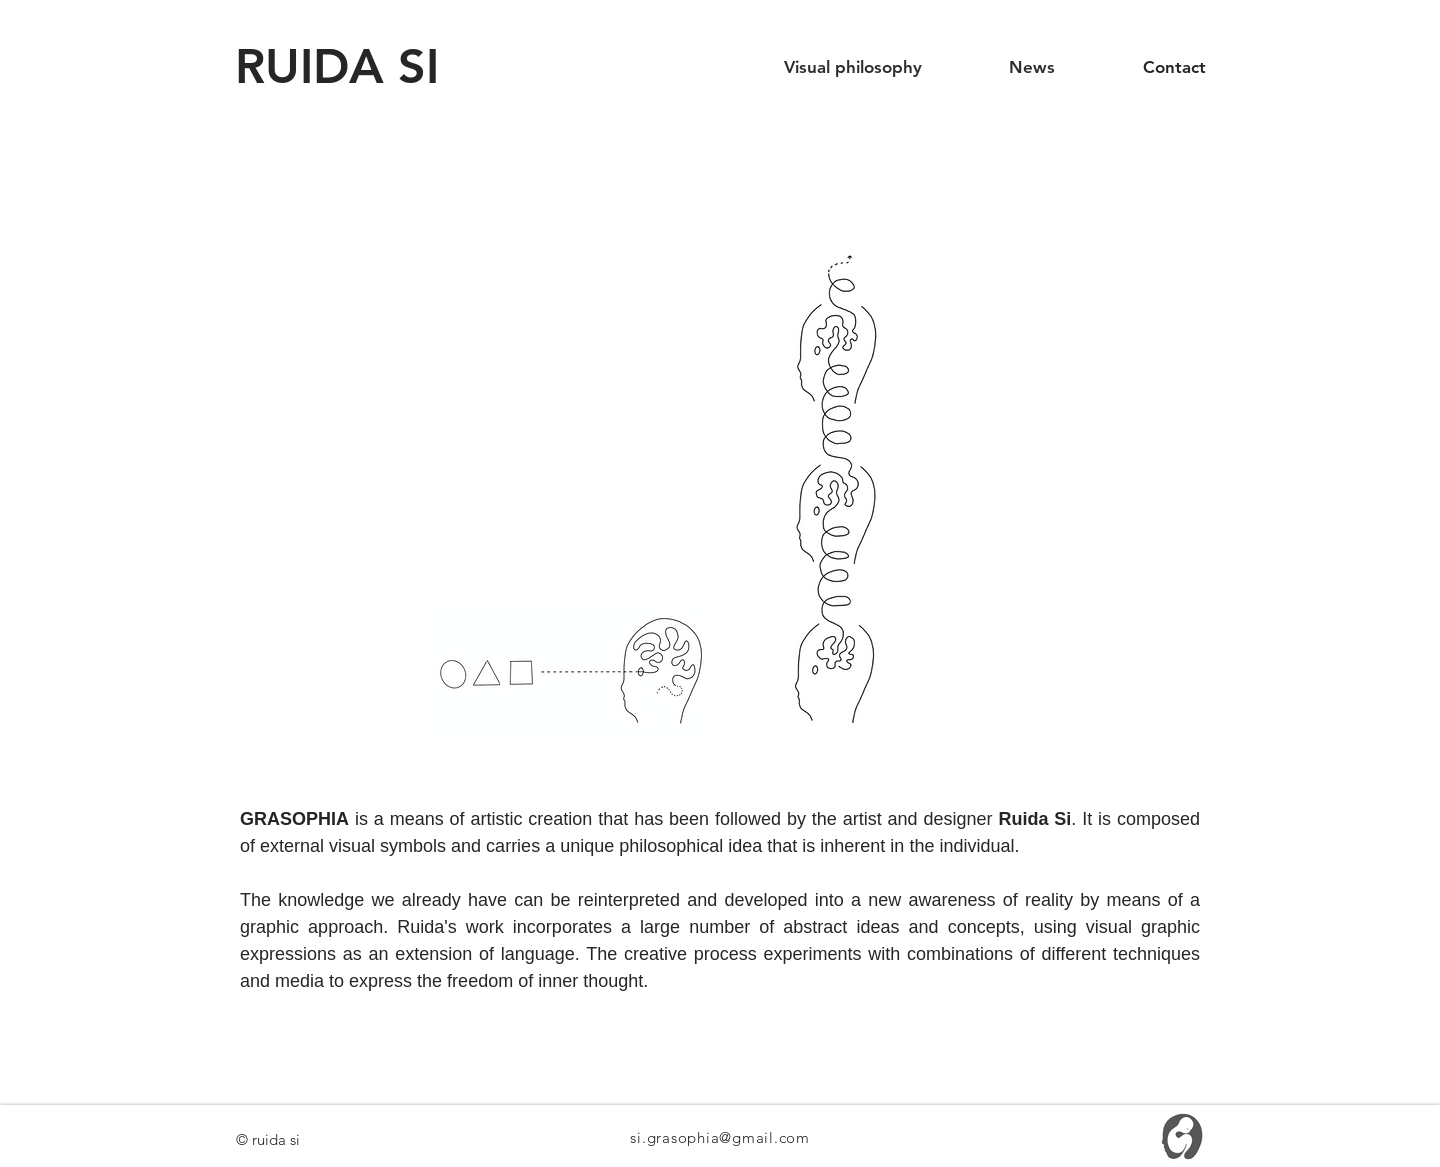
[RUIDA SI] (348, 67)
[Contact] (1174, 67)
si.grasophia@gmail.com (720, 1137)
